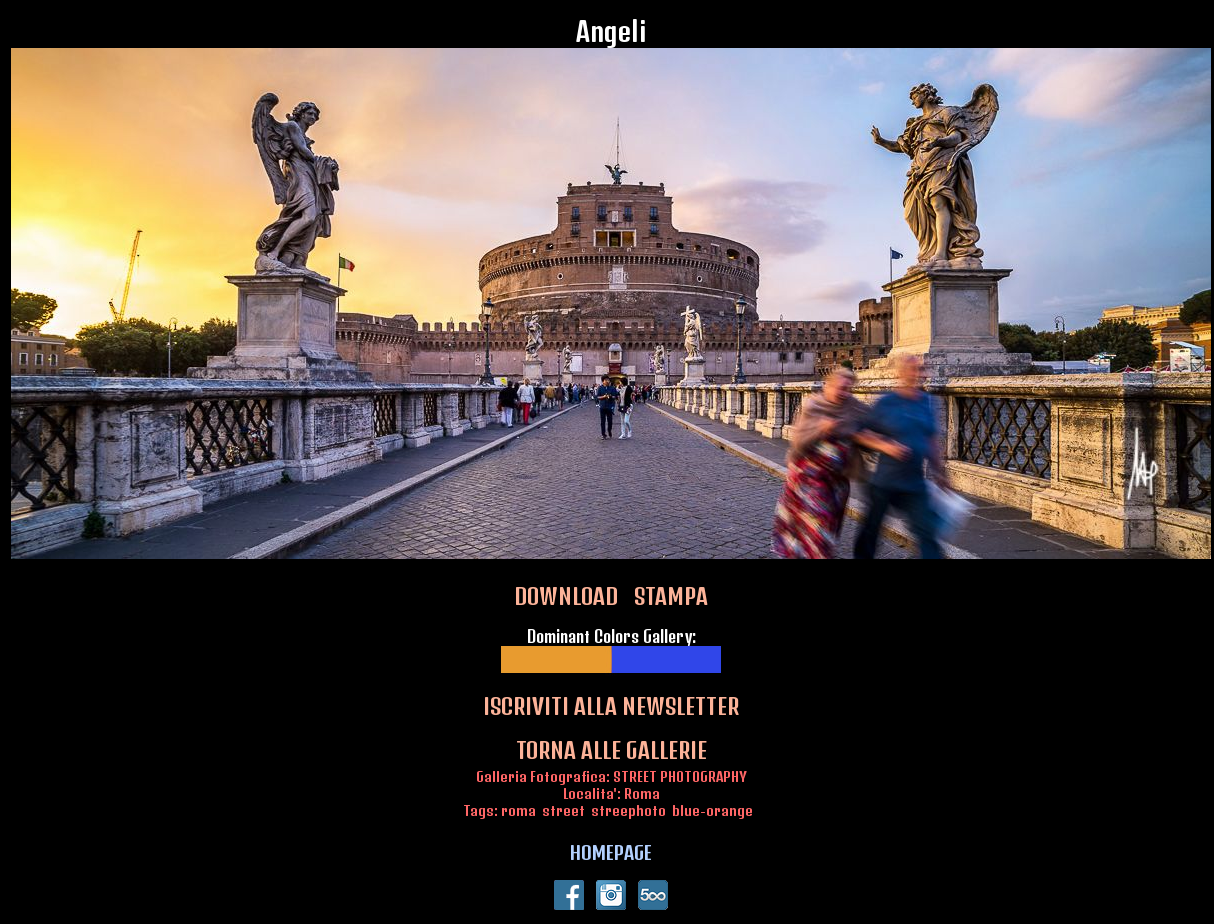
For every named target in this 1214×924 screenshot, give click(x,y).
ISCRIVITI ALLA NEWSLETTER (611, 706)
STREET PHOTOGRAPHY (680, 776)
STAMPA (671, 596)
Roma (642, 793)
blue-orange (712, 810)
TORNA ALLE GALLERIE (611, 750)
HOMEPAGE (611, 852)
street (563, 810)
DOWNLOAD (566, 596)
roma (518, 810)
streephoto (628, 810)
